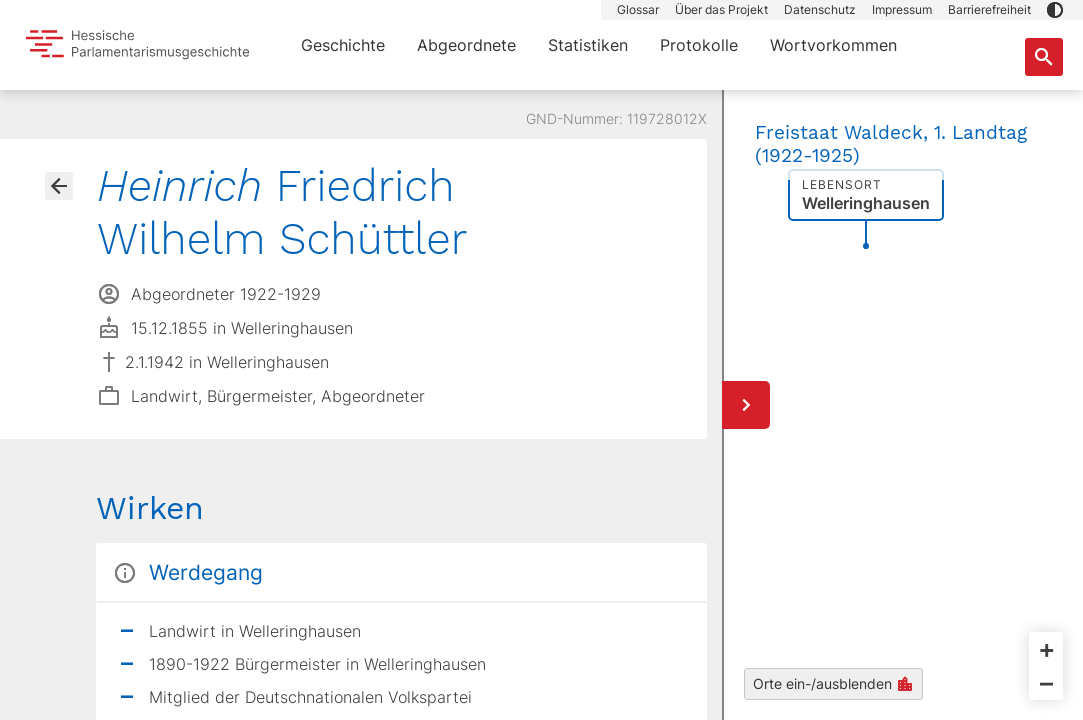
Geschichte (343, 45)
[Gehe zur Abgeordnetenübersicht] (59, 186)
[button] (1055, 10)
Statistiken (588, 45)
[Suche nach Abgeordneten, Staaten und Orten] (1044, 57)
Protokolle (699, 45)
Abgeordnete (466, 45)
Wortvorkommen (833, 45)
